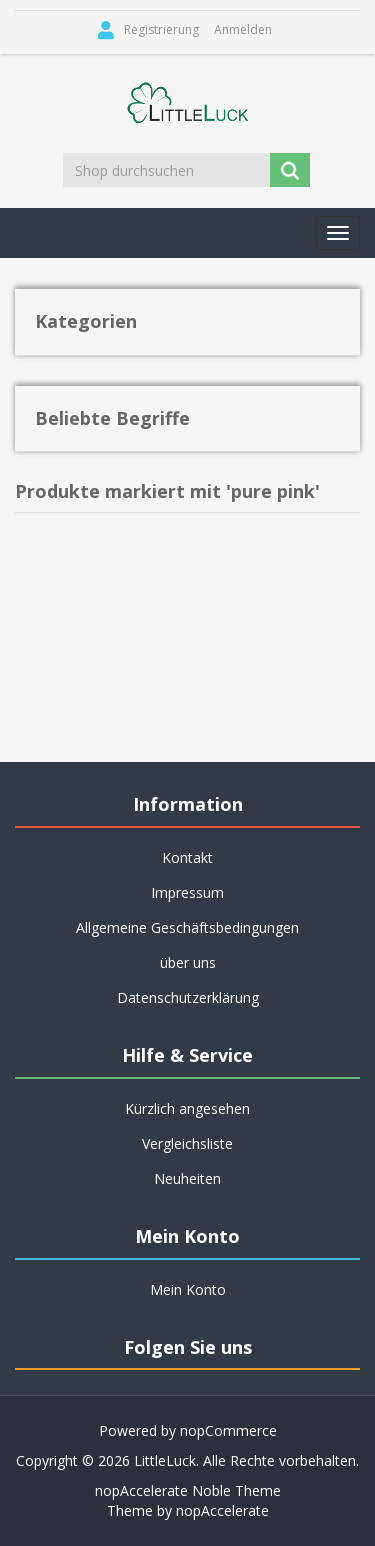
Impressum (187, 892)
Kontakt (187, 857)
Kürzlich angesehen (187, 1108)
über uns (188, 962)
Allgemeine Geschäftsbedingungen (187, 927)
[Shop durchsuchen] (168, 170)
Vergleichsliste (187, 1143)
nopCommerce (228, 1430)
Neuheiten (187, 1178)
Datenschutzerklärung (188, 997)
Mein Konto (188, 1289)
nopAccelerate (222, 1510)
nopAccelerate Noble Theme (188, 1490)
